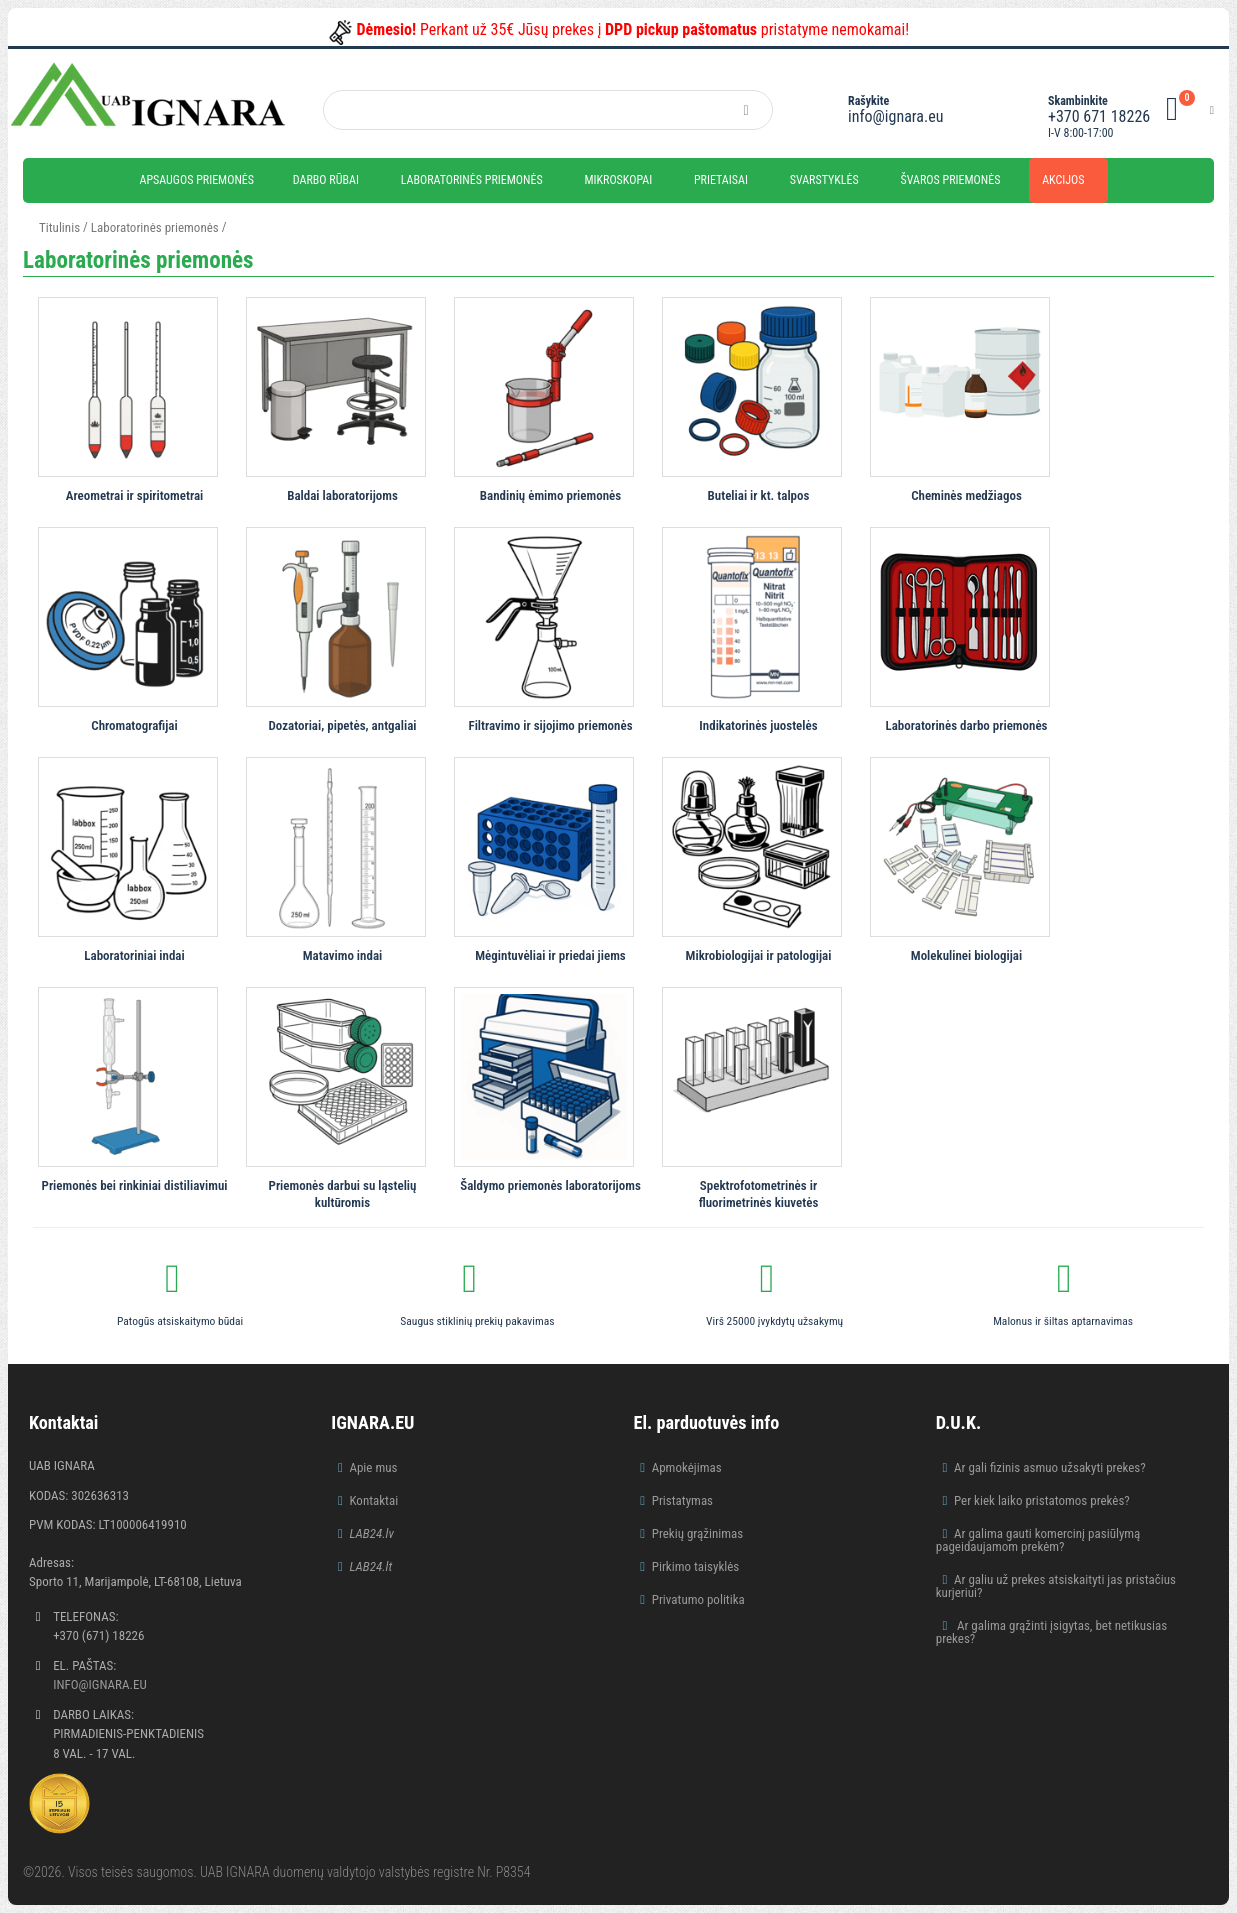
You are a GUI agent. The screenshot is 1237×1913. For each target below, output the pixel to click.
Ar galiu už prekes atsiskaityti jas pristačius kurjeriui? (1056, 1586)
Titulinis (59, 227)
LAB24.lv (371, 1533)
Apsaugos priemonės (197, 180)
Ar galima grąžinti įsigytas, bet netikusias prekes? (1051, 1632)
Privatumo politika (698, 1599)
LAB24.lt (370, 1566)
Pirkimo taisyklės (696, 1566)
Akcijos (1063, 180)
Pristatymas (682, 1500)
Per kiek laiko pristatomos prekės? (1042, 1500)
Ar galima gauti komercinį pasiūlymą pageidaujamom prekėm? (1038, 1540)
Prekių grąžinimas (698, 1533)
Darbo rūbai (326, 180)
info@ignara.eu (895, 116)
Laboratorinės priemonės (472, 180)
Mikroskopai (618, 180)
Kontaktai (373, 1500)
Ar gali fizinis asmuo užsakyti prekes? (1050, 1467)
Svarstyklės (824, 180)
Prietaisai (721, 180)
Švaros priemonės (951, 180)
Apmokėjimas (687, 1467)
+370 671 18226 (1099, 116)
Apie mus (373, 1467)
